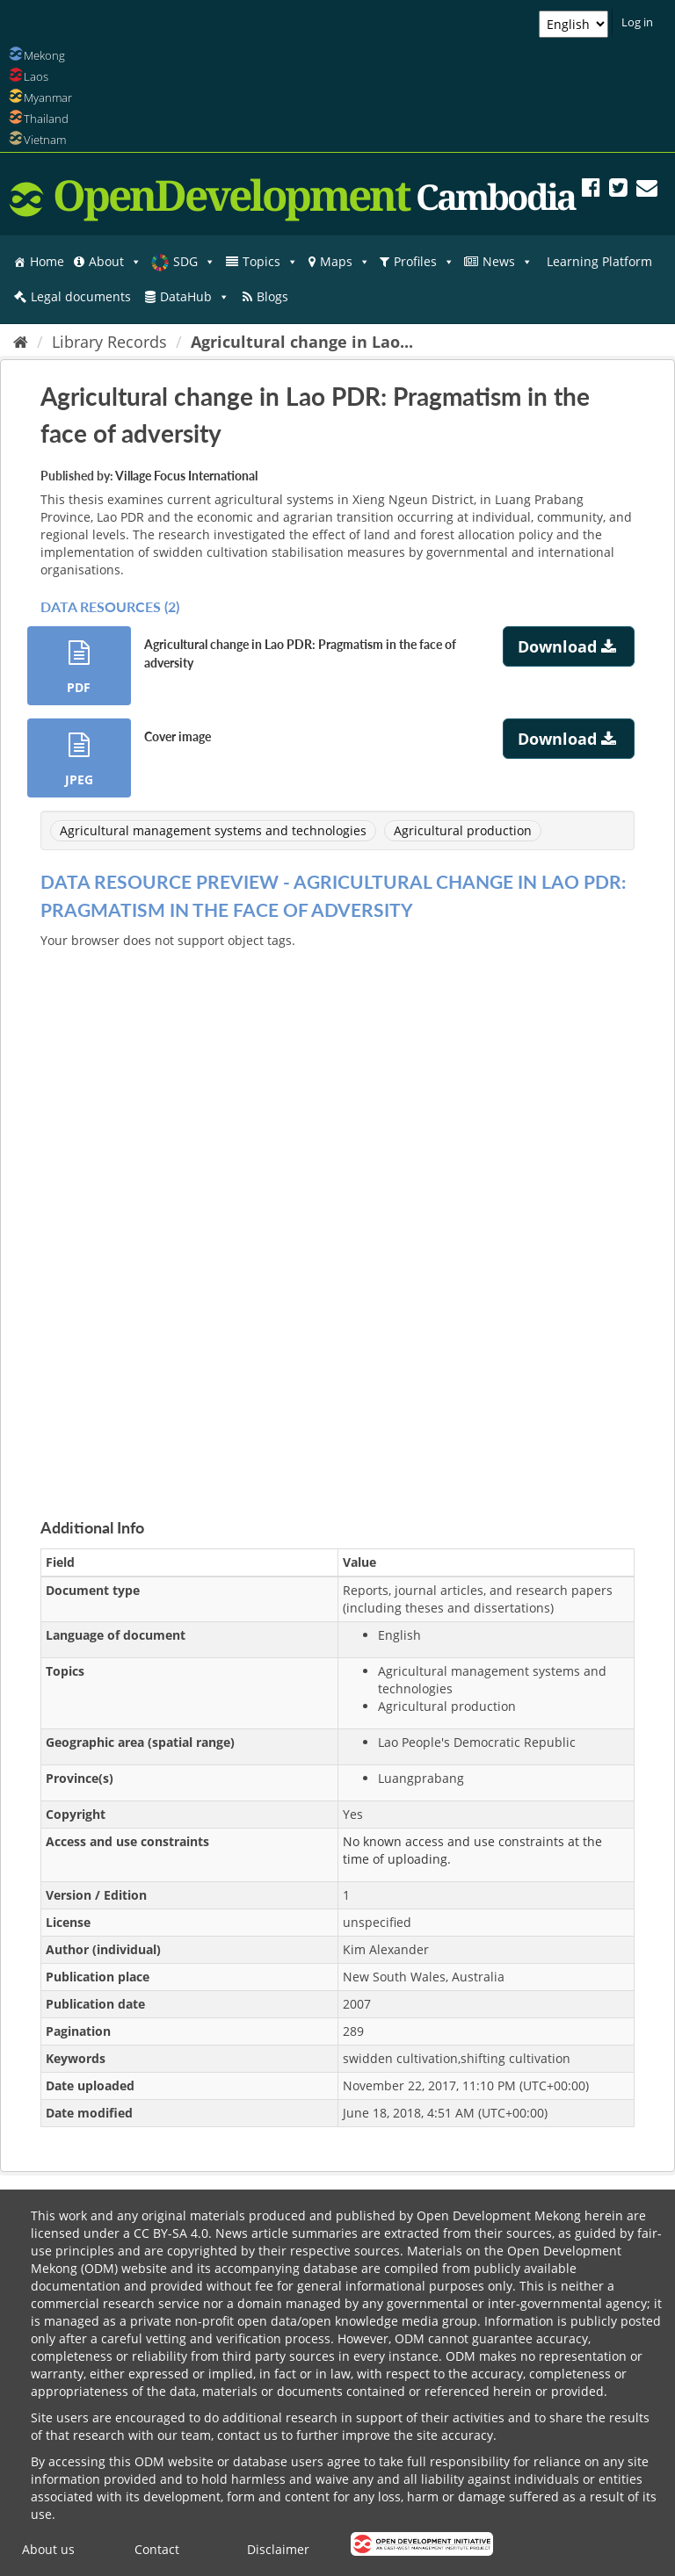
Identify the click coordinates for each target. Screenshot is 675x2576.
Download (569, 646)
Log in (637, 22)
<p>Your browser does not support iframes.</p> (337, 1213)
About (115, 261)
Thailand (46, 118)
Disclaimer (278, 2549)
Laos (36, 76)
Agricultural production (463, 830)
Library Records (109, 341)
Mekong (44, 55)
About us (48, 2549)
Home (47, 261)
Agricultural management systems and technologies (213, 830)
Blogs (272, 296)
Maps (345, 261)
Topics (270, 261)
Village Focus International (186, 475)
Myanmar (48, 97)
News (508, 261)
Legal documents (81, 296)
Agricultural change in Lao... (302, 341)
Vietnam (45, 140)
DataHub (194, 296)
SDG (194, 261)
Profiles (424, 261)
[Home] (20, 341)
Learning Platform (599, 261)
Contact (156, 2549)
